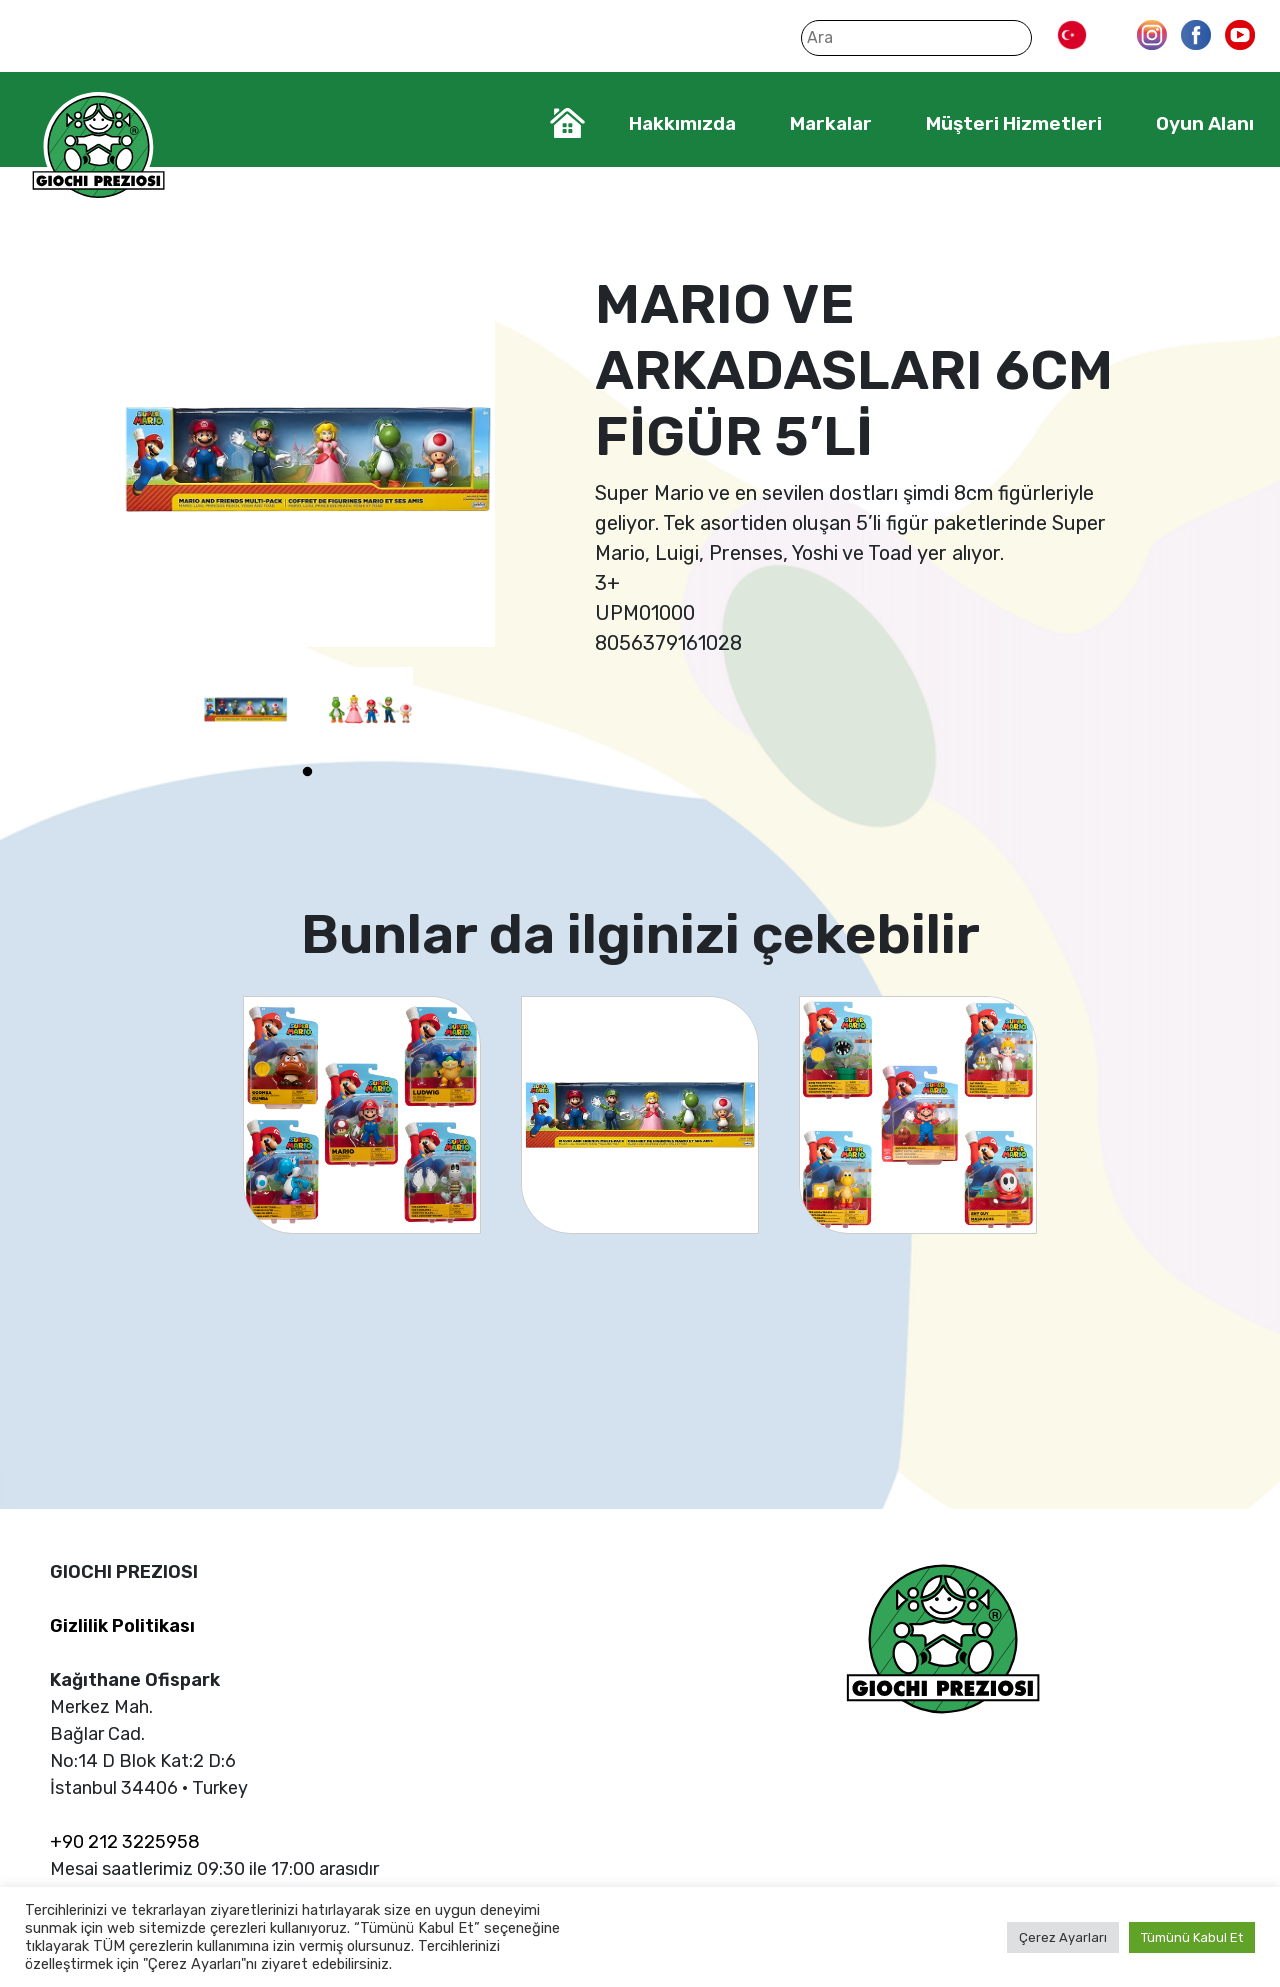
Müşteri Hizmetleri (1014, 123)
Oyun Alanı (1205, 123)
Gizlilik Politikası (122, 1626)
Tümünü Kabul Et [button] (1192, 1937)
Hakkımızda (682, 123)
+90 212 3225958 (125, 1842)
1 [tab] (308, 772)
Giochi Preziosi (98, 147)
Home (567, 123)
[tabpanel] (245, 709)
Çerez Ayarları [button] (1063, 1937)
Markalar (831, 123)
